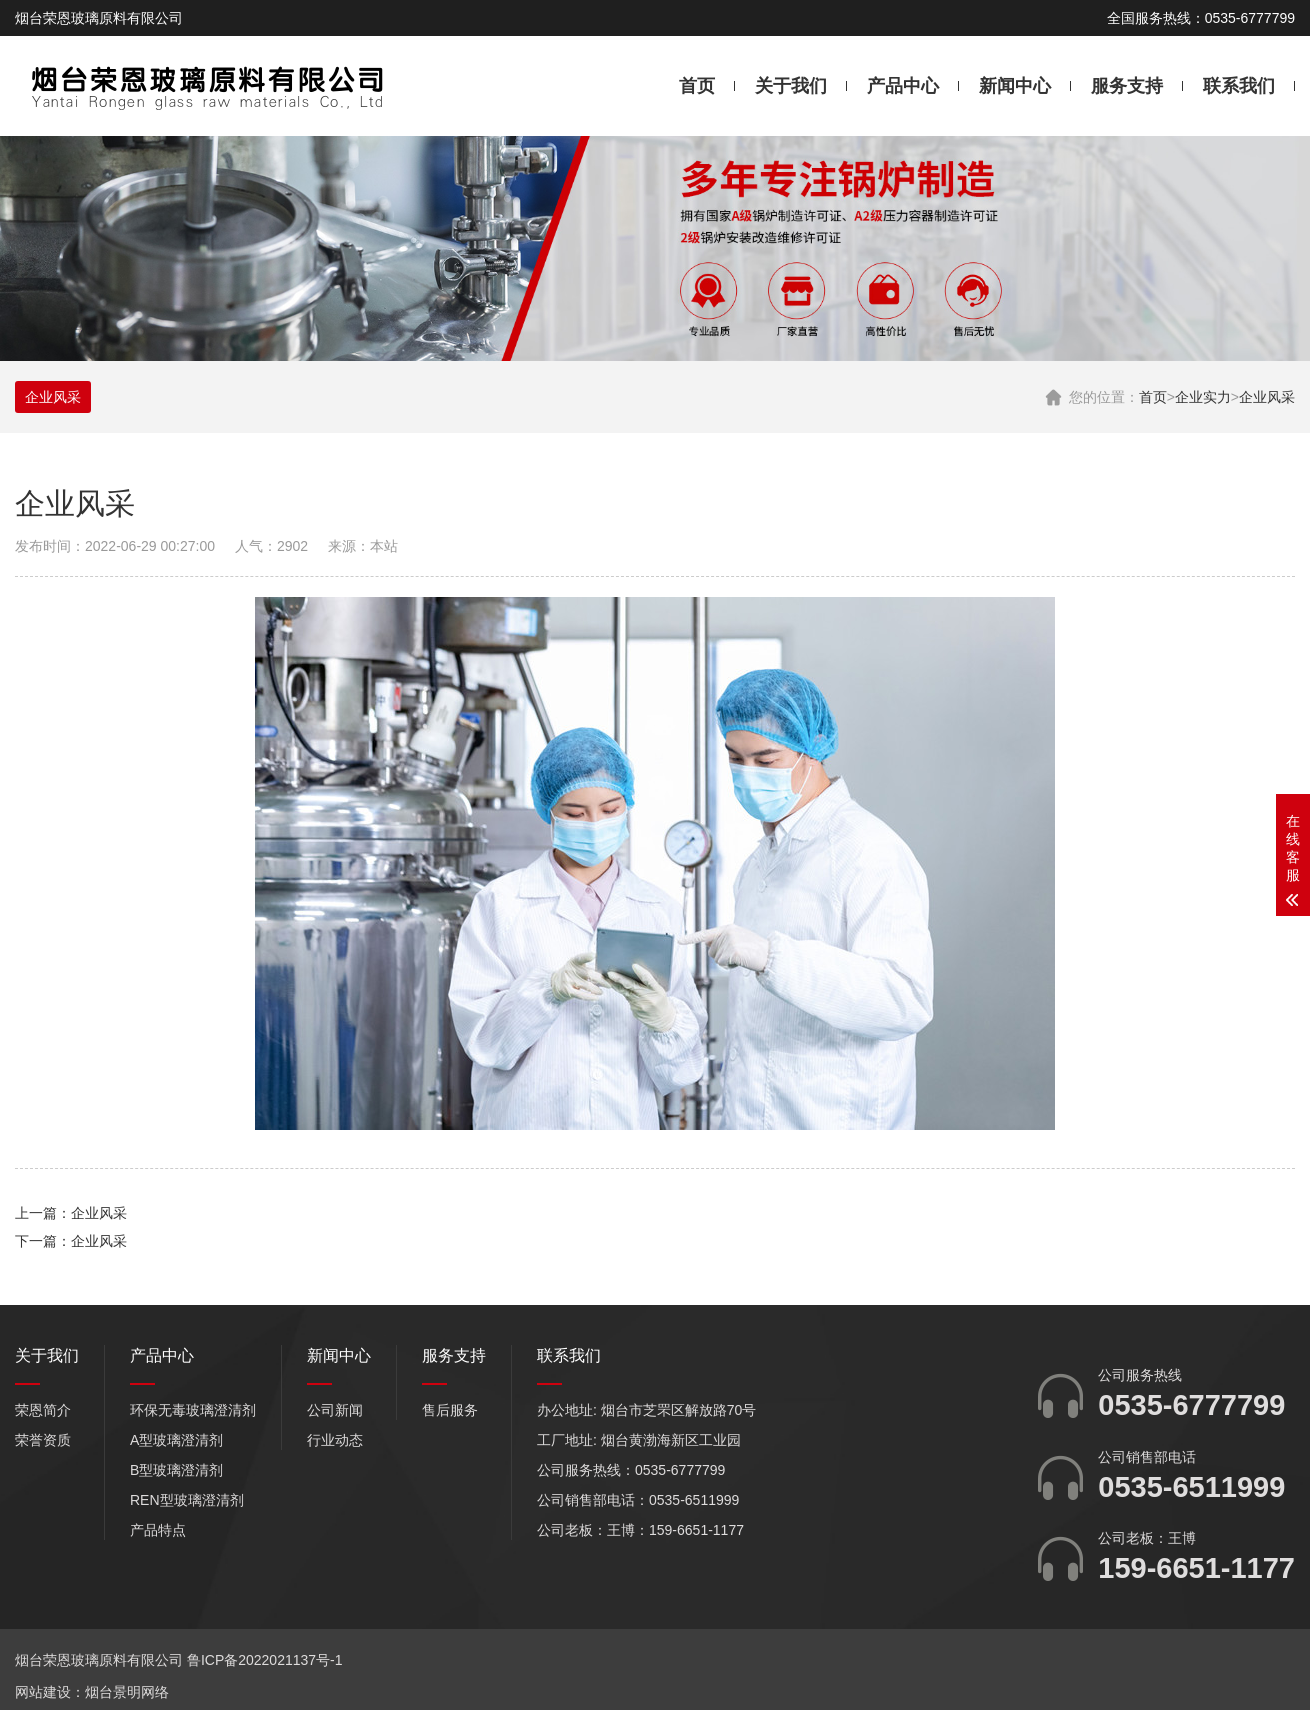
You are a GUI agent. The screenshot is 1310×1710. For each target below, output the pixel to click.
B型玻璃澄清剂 (176, 1470)
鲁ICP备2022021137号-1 (265, 1660)
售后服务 (450, 1410)
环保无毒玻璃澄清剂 (193, 1410)
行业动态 (335, 1440)
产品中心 (903, 86)
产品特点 (158, 1530)
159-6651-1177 (1196, 1568)
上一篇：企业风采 (71, 1213)
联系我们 (1239, 86)
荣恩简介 (43, 1410)
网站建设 (43, 1692)
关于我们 (791, 86)
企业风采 (1267, 397)
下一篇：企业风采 (71, 1241)
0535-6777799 (1191, 1405)
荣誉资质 (43, 1440)
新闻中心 (1015, 86)
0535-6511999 (1191, 1487)
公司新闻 (335, 1410)
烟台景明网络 (127, 1692)
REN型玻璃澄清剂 (187, 1500)
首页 (697, 86)
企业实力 (1203, 397)
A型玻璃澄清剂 (176, 1440)
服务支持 (1127, 86)
